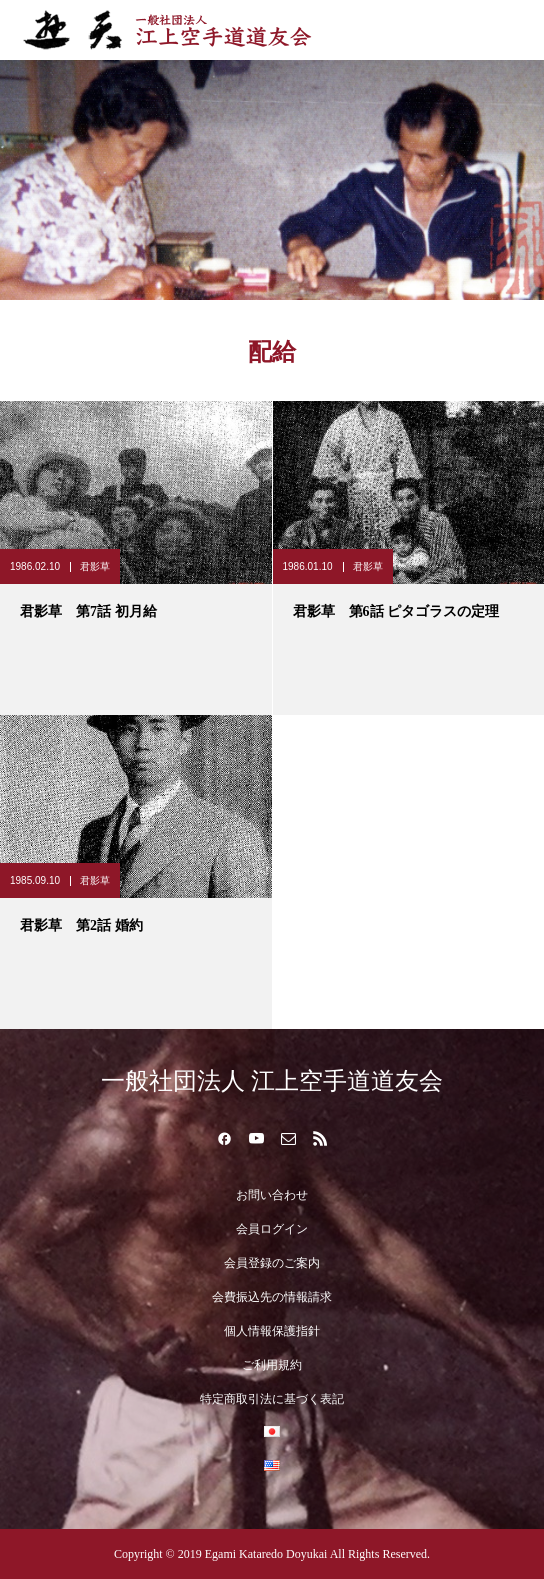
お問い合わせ (272, 1195)
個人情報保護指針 (272, 1331)
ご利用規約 (272, 1365)
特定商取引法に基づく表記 (272, 1399)
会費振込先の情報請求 (272, 1297)
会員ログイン (272, 1229)
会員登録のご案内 (272, 1263)
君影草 (95, 566)
